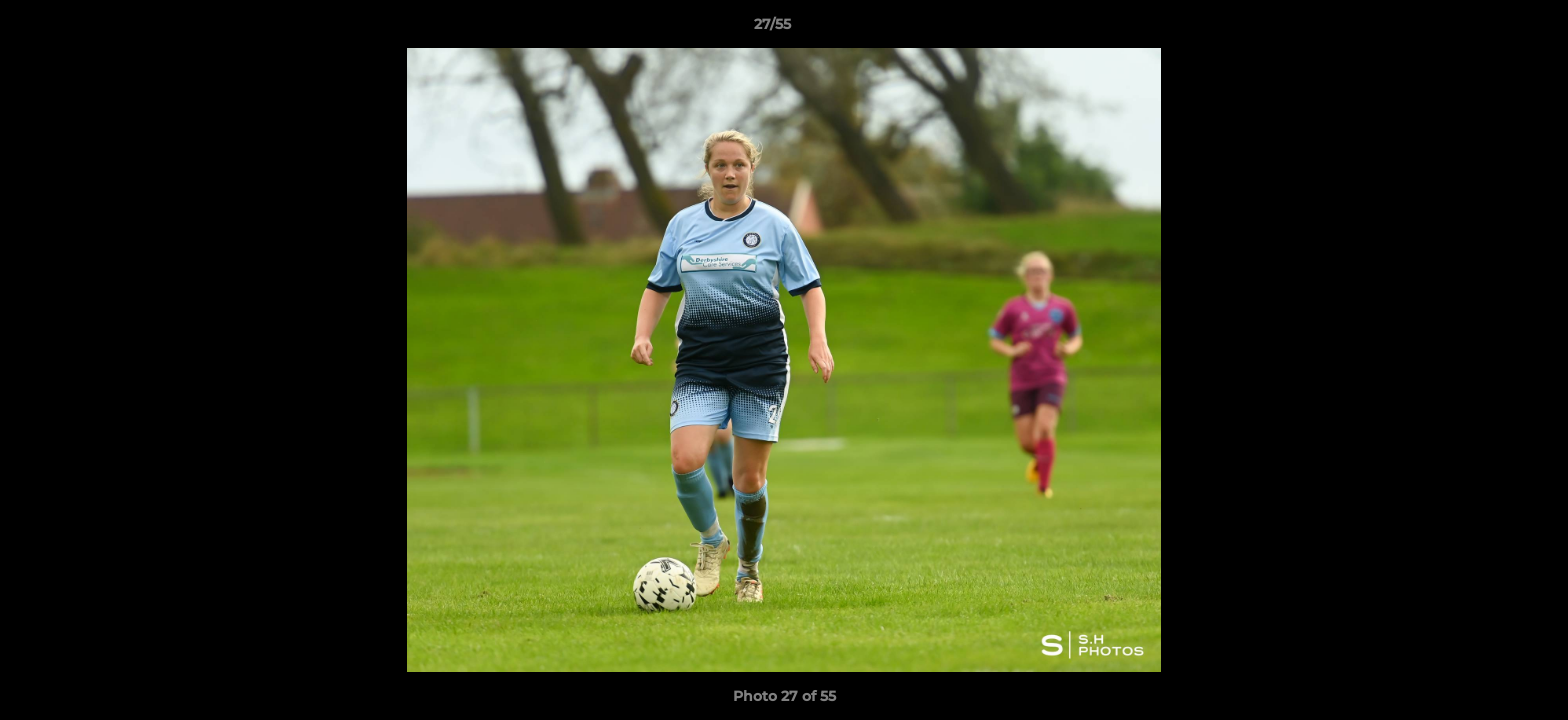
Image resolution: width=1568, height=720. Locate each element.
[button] (1484, 29)
